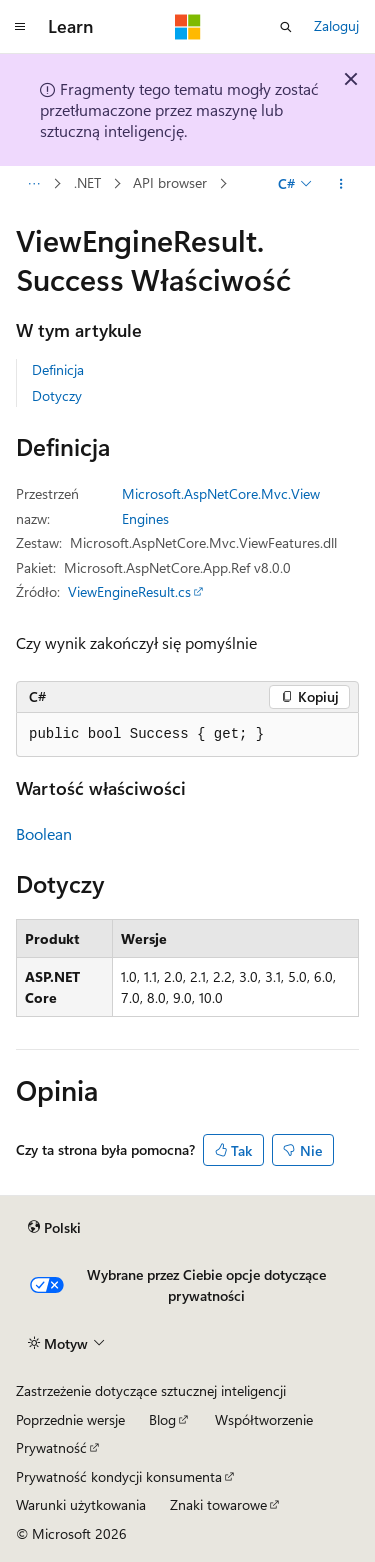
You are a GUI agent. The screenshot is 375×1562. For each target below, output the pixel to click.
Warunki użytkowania (81, 1504)
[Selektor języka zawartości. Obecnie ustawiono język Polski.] (54, 1228)
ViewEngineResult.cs (129, 591)
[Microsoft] (188, 27)
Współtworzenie (264, 1419)
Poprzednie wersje (70, 1419)
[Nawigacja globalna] (20, 27)
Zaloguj (336, 25)
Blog (162, 1419)
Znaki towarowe (218, 1504)
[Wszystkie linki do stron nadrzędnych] (33, 184)
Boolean (44, 833)
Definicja (58, 369)
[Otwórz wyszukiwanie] (286, 27)
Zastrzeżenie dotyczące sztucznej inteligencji (151, 1390)
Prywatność (51, 1447)
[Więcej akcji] (341, 184)
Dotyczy (57, 395)
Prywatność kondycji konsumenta (119, 1476)
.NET (87, 183)
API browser (170, 183)
